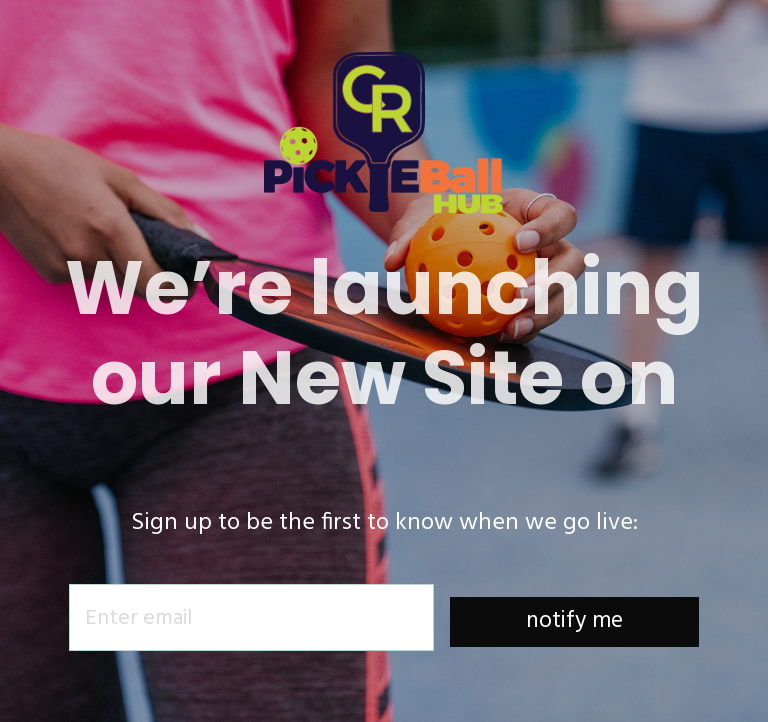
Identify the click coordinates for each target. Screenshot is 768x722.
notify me (574, 621)
